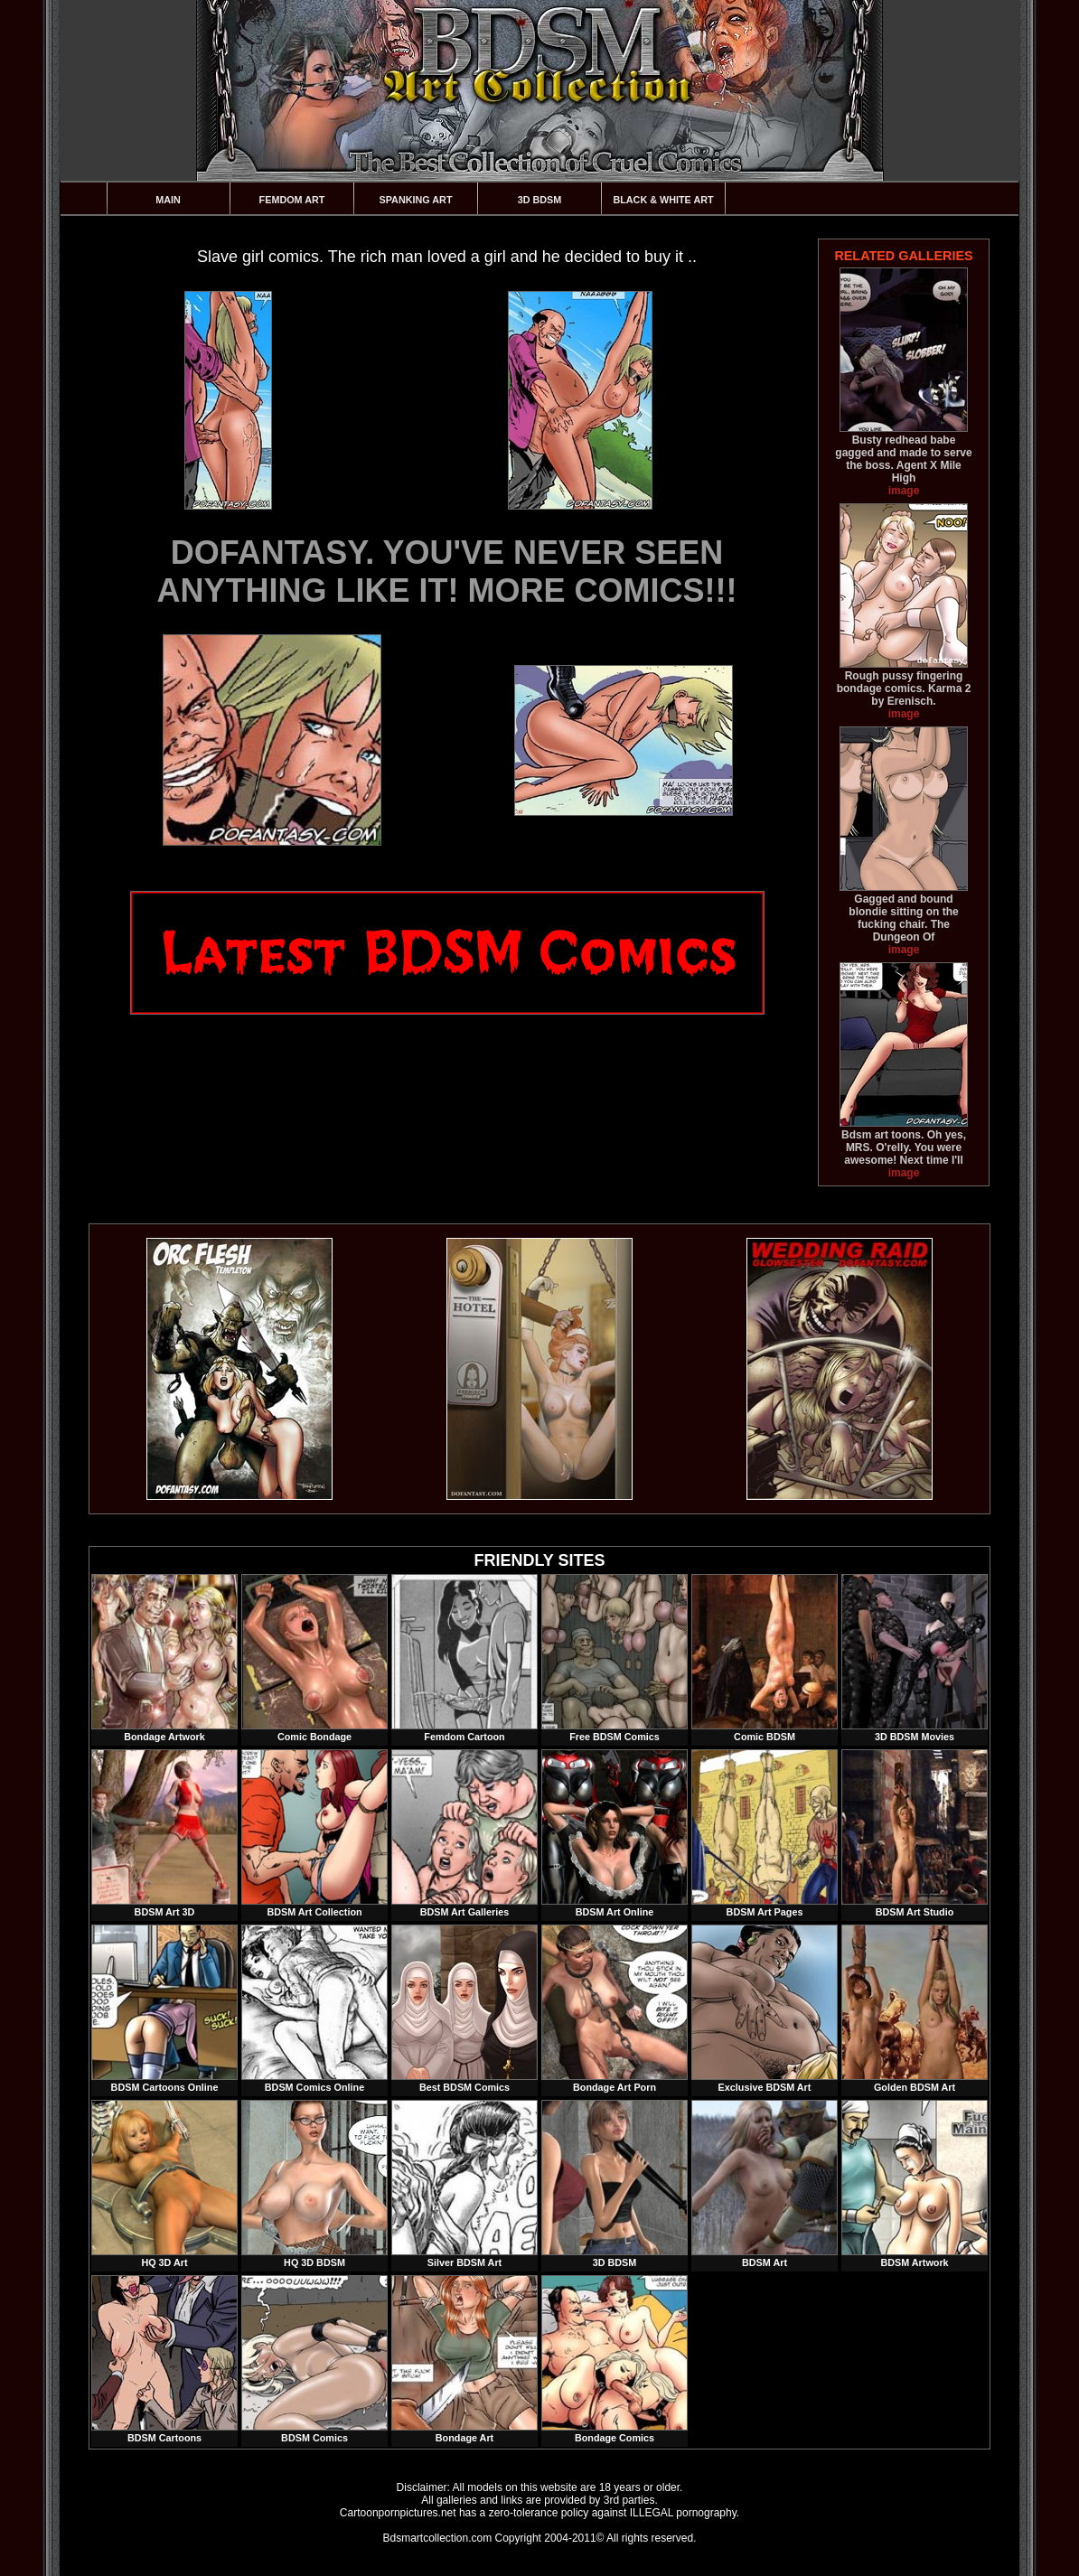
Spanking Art (416, 199)
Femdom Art (292, 199)
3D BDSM (540, 199)
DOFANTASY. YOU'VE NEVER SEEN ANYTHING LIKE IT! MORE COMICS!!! (447, 571)
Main (168, 199)
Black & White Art (663, 199)
